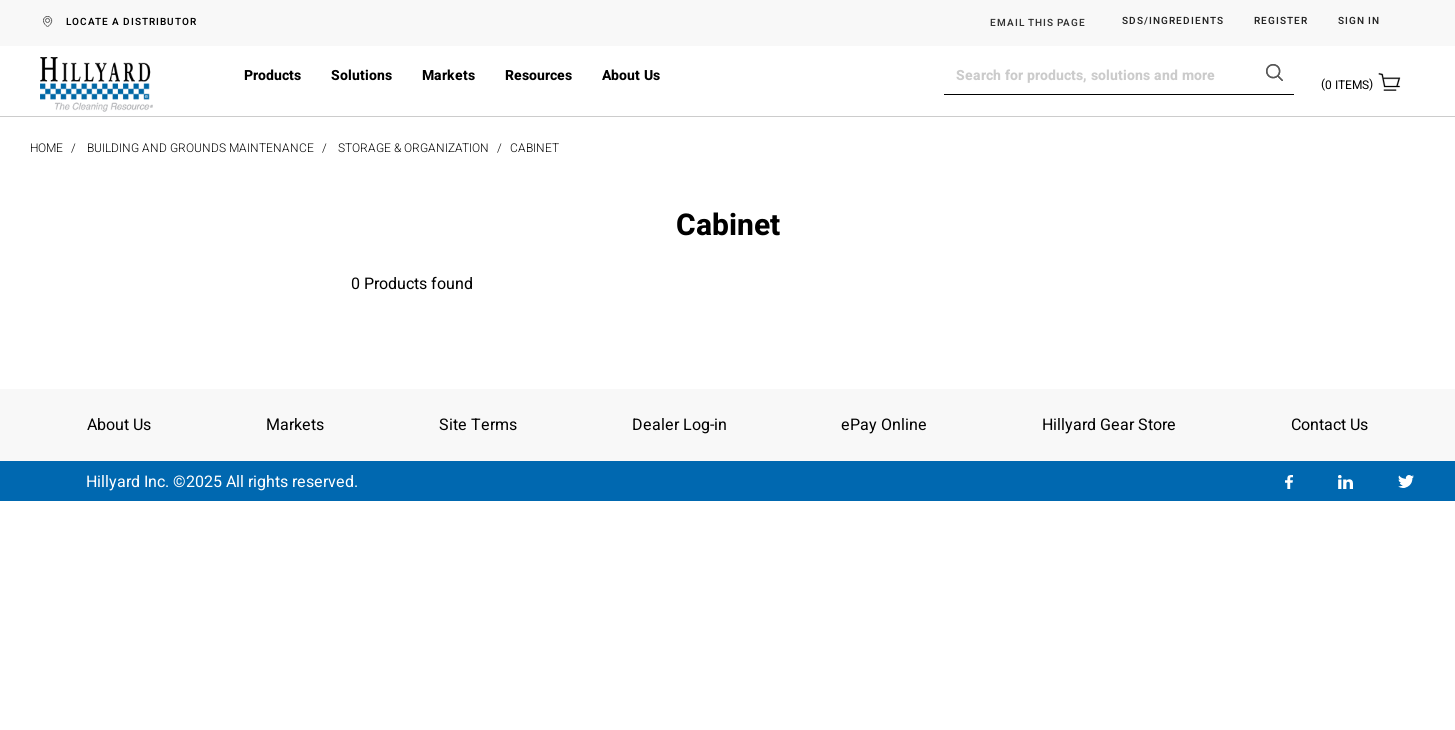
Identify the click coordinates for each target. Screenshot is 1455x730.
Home (46, 148)
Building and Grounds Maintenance (200, 148)
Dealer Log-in (679, 425)
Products (272, 75)
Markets (448, 75)
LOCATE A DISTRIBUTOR (131, 22)
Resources (538, 75)
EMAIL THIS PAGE (1038, 23)
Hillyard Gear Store (1109, 425)
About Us (631, 75)
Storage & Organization (413, 148)
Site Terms (478, 425)
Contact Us (1329, 425)
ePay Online (884, 425)
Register (1281, 21)
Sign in (1359, 21)
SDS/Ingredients (1173, 21)
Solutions (361, 75)
